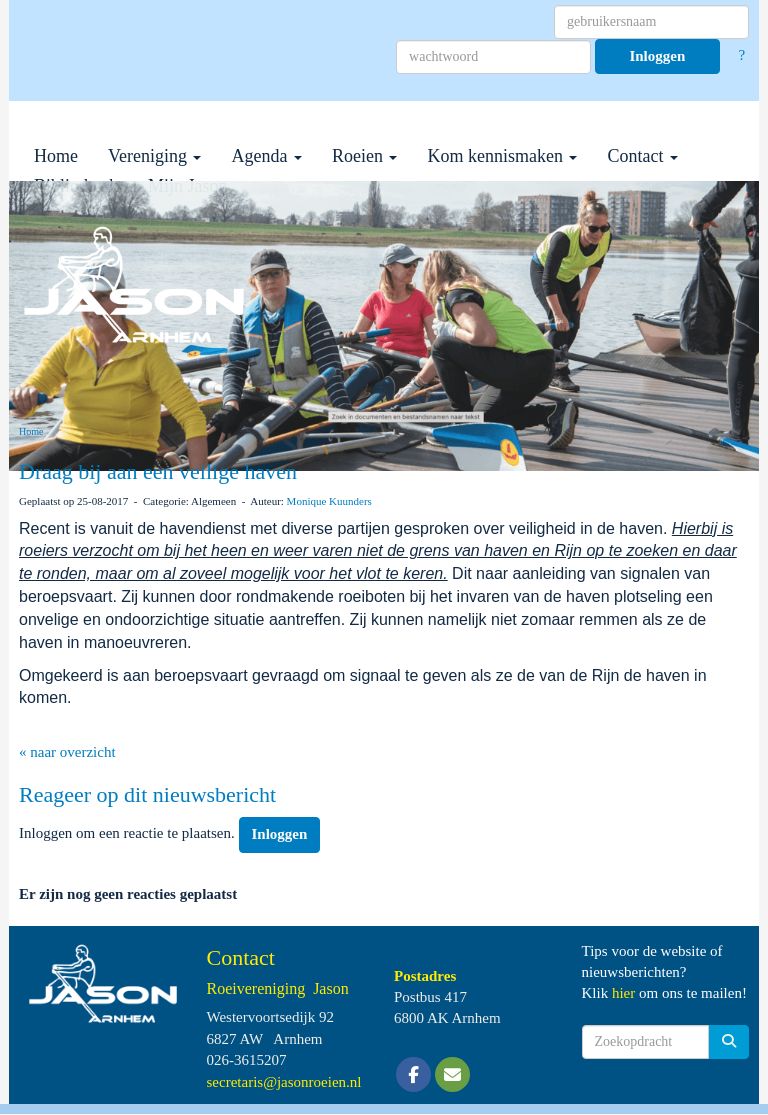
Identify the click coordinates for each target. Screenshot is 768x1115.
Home (56, 156)
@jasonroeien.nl (284, 1082)
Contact (642, 156)
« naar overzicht (67, 752)
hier (623, 993)
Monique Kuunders (329, 501)
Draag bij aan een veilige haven (158, 471)
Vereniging (154, 156)
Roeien (365, 156)
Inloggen (657, 56)
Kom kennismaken (502, 156)
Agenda (266, 156)
